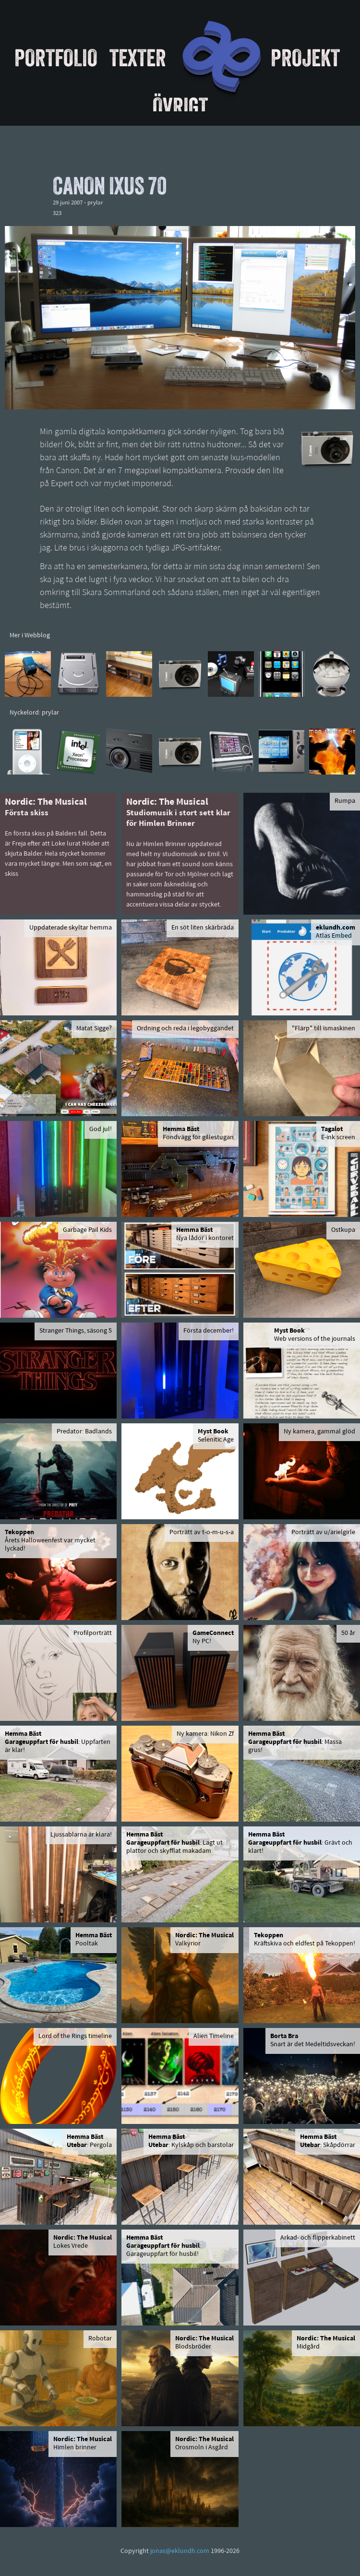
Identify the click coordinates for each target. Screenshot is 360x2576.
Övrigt (180, 106)
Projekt (305, 57)
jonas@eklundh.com (179, 2551)
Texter (137, 57)
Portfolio (55, 57)
